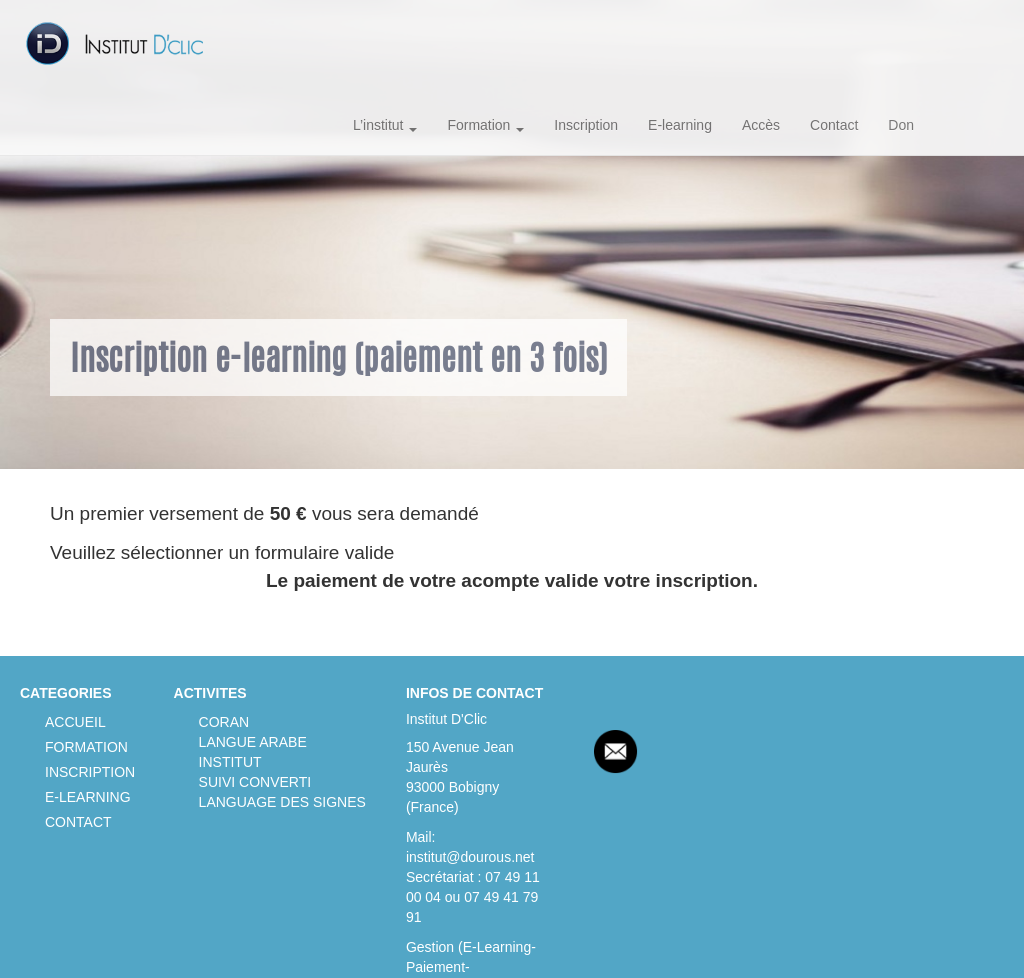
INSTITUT (230, 762)
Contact (834, 125)
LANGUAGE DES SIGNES (282, 802)
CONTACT (78, 822)
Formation (485, 125)
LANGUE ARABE (253, 742)
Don (901, 125)
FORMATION (86, 747)
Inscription (586, 125)
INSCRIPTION (90, 772)
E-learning (680, 125)
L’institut (385, 125)
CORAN (224, 722)
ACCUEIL (75, 722)
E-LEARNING (88, 797)
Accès (761, 125)
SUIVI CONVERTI (255, 782)
